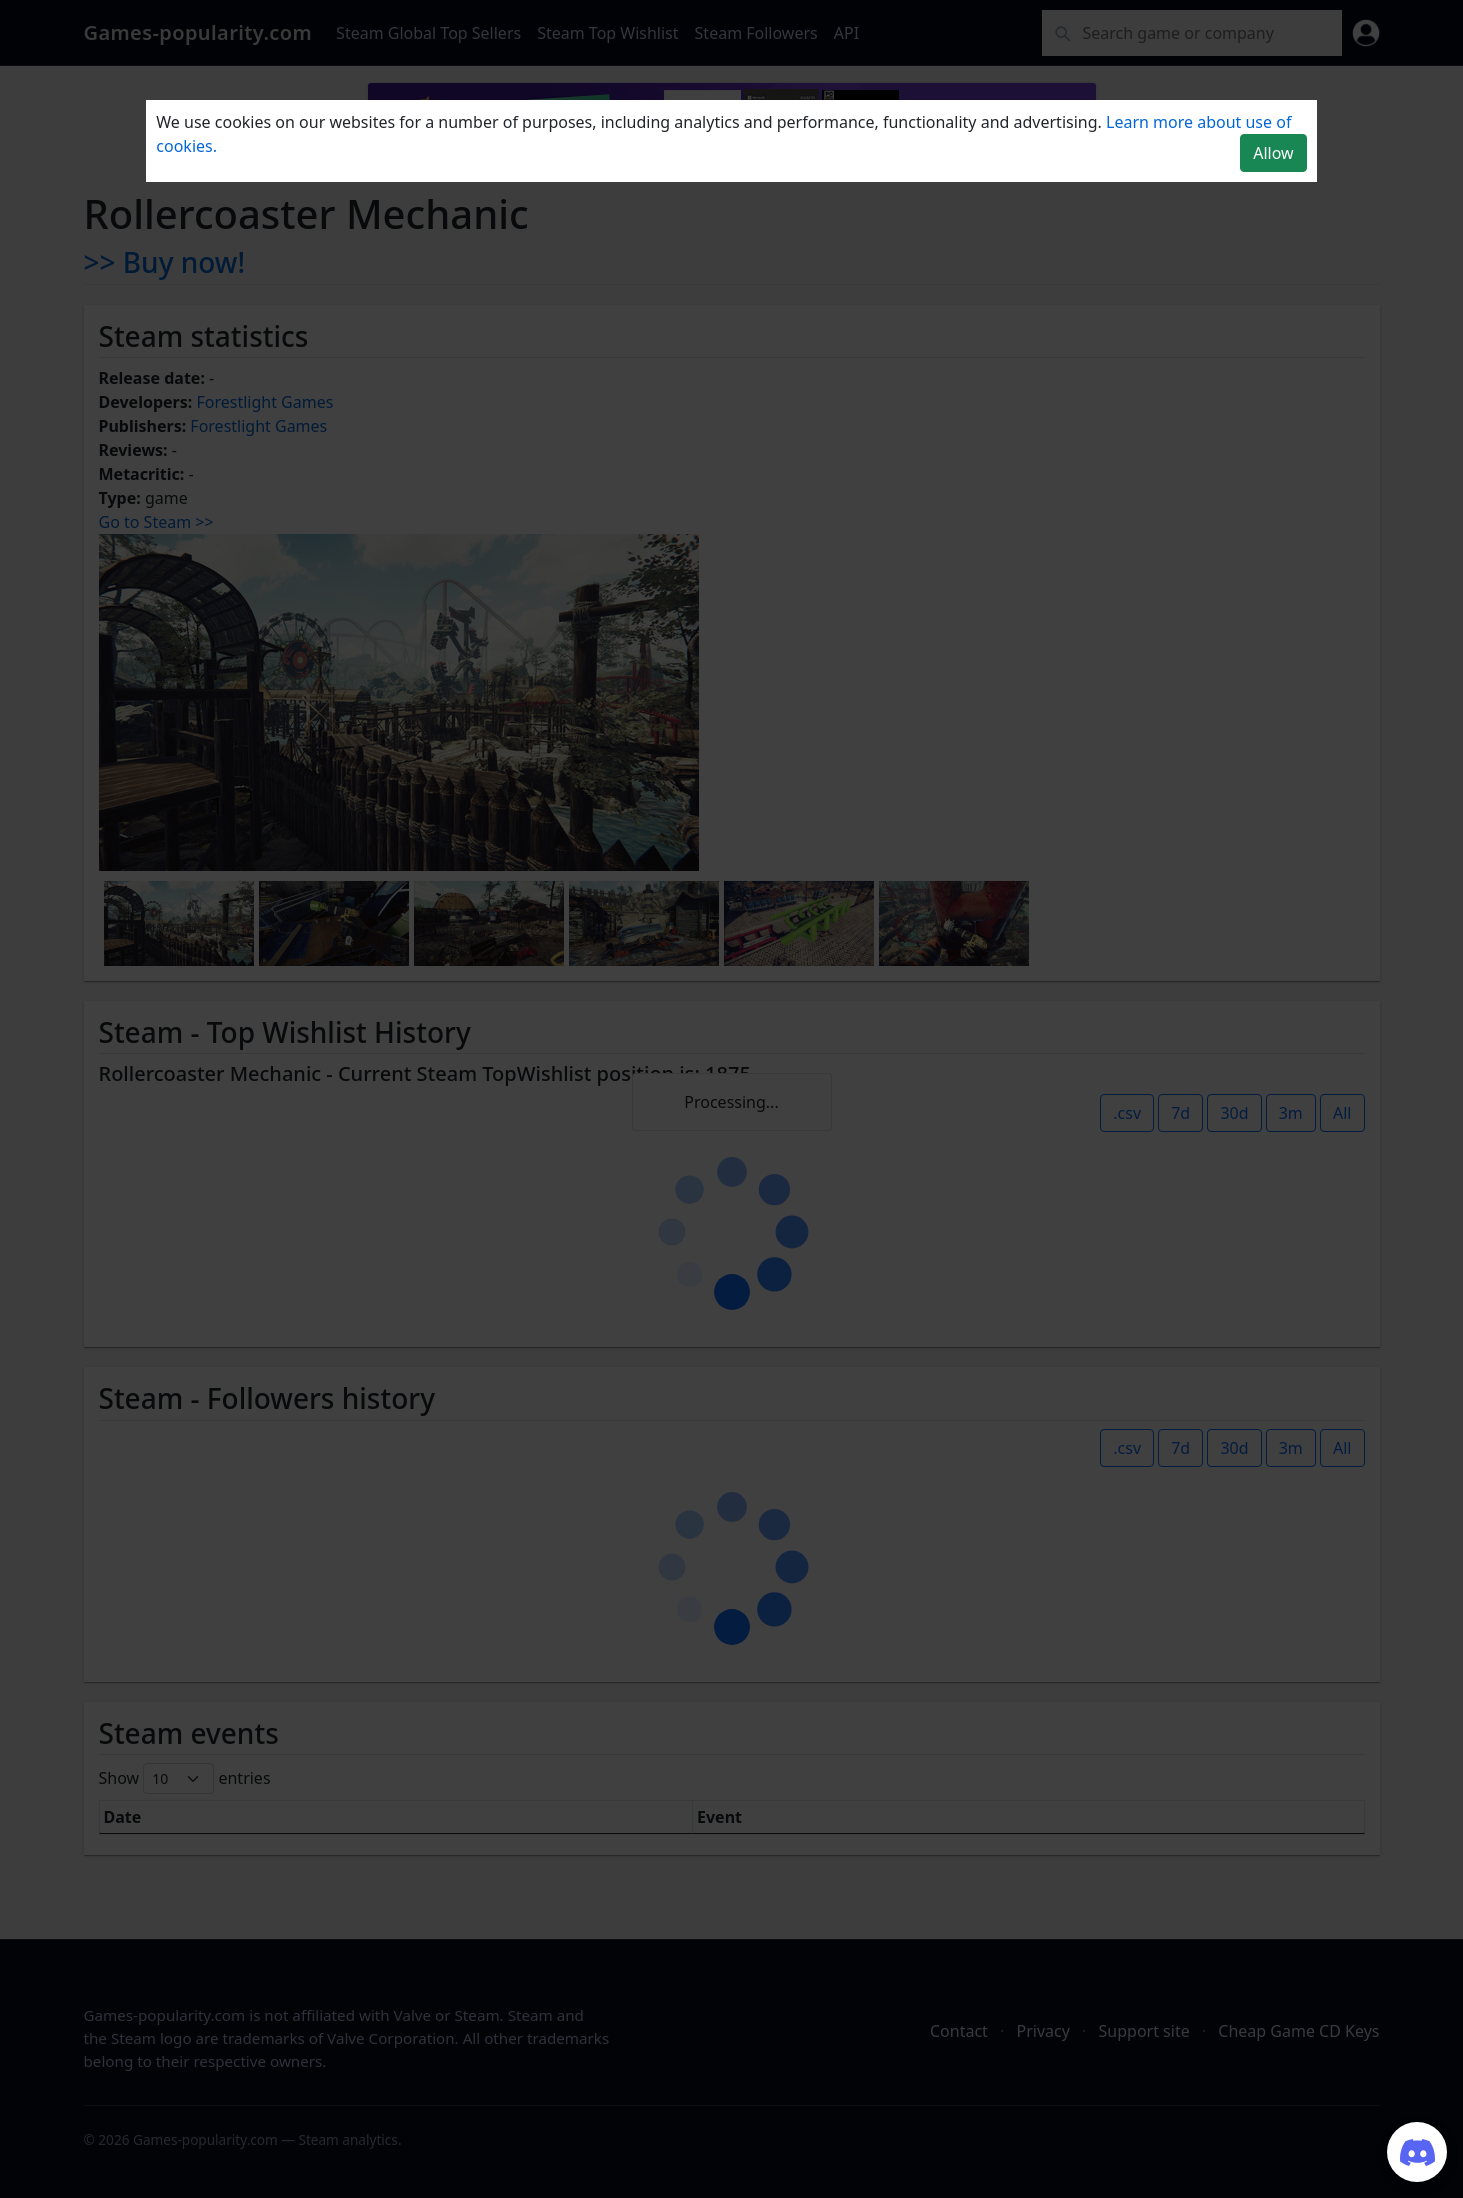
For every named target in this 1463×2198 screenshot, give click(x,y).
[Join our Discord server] (1417, 2152)
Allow (1273, 153)
